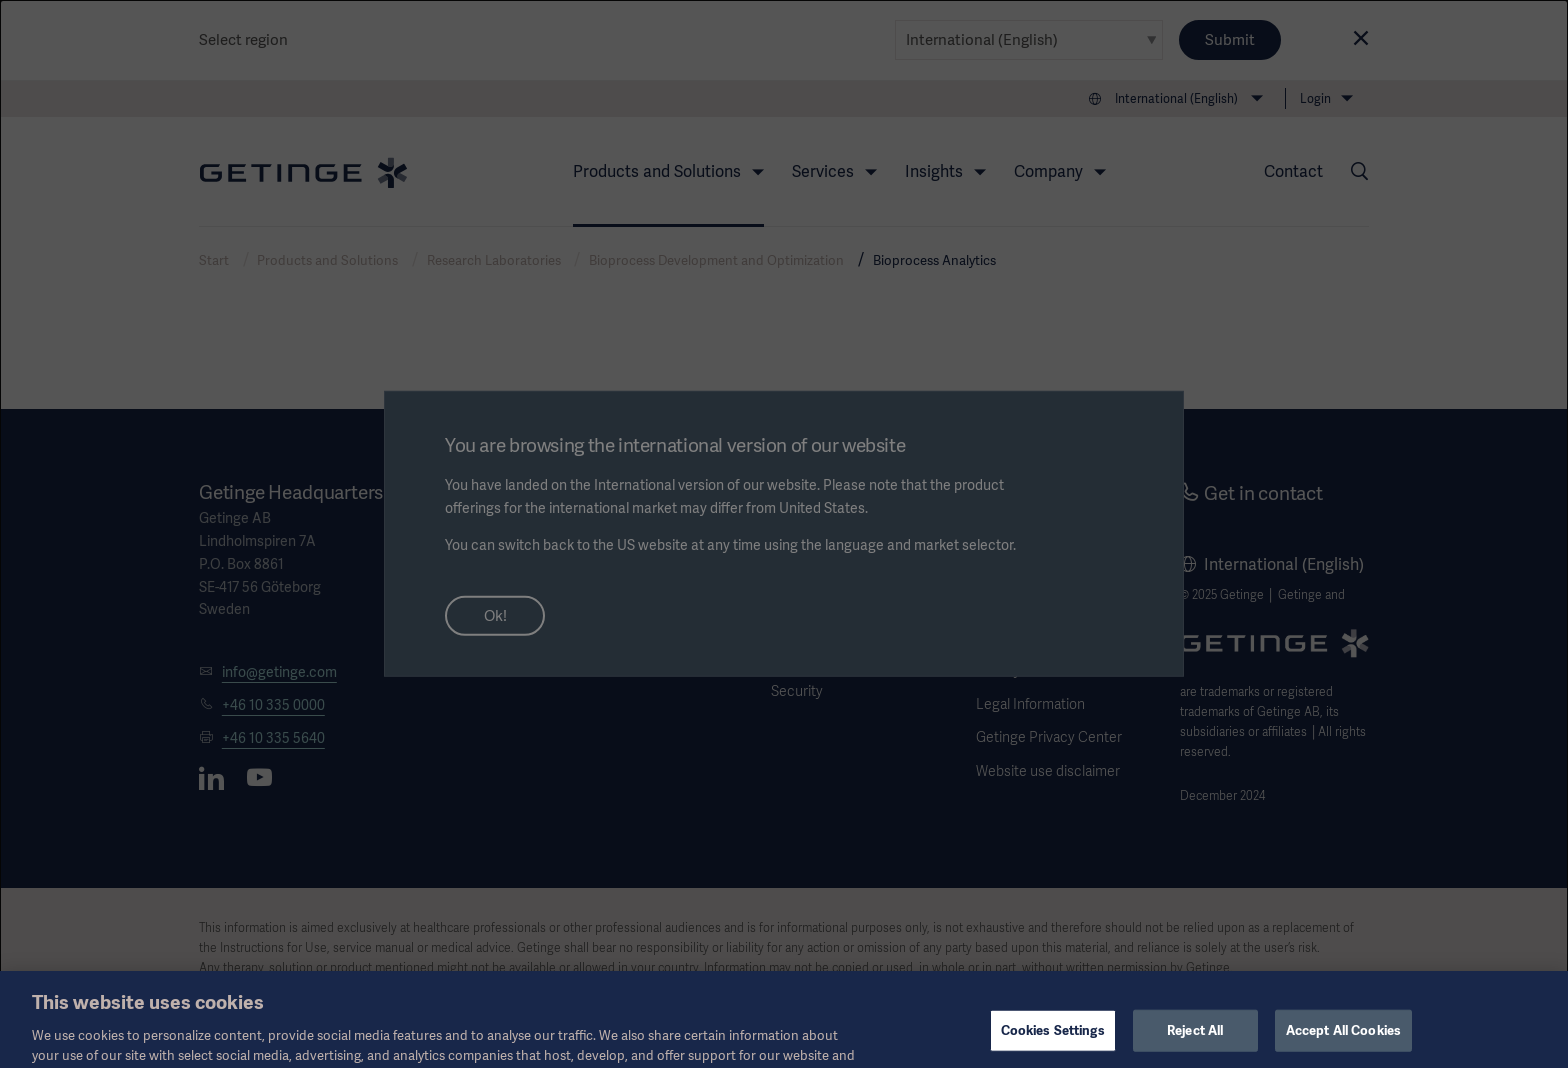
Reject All (1195, 1041)
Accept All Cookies (1343, 1041)
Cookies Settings (1053, 1041)
